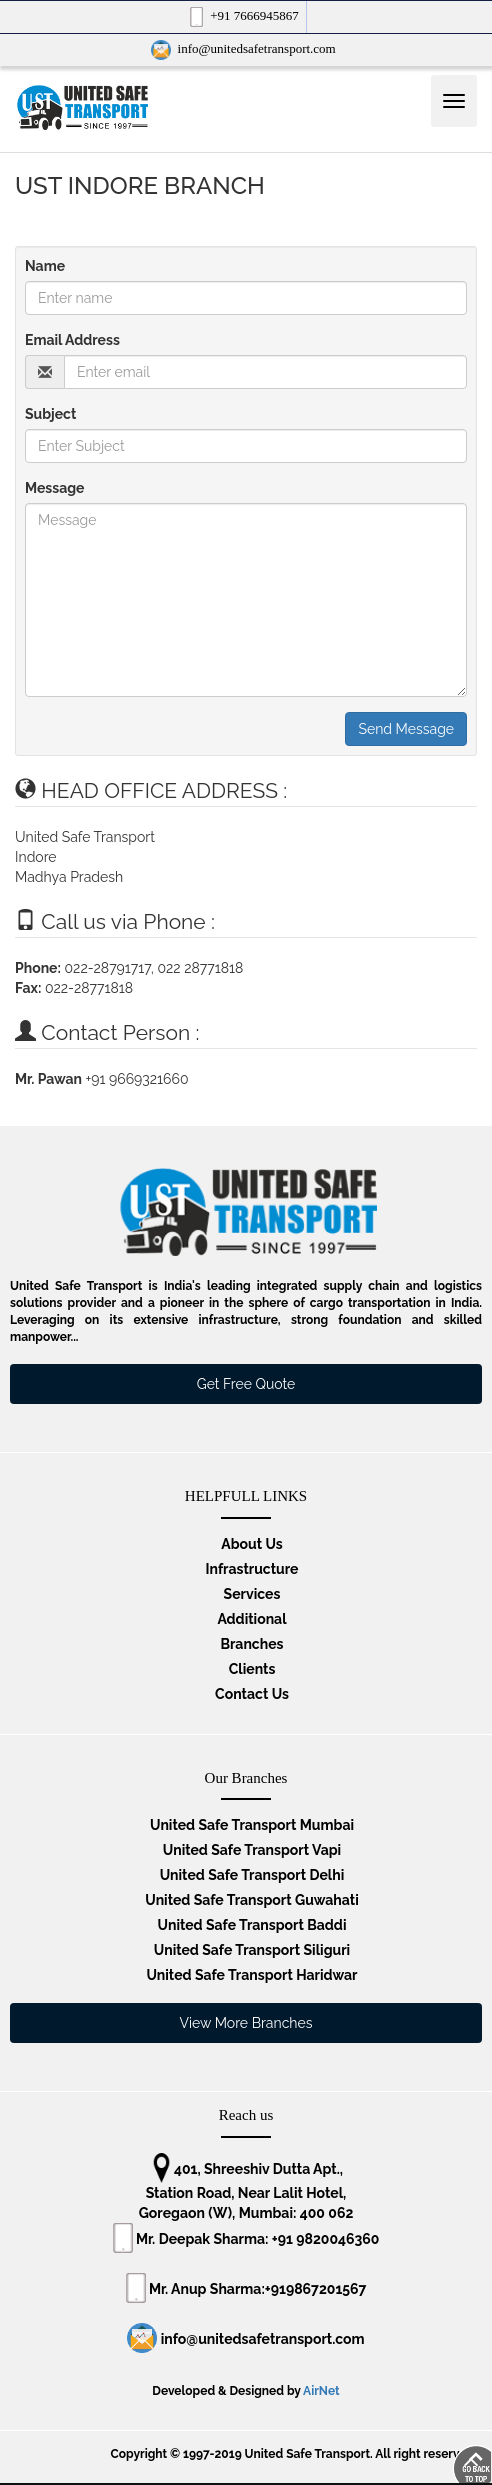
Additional (251, 1619)
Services (252, 1594)
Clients (252, 1669)
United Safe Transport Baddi (252, 1925)
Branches (251, 1644)
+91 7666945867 (243, 17)
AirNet (321, 2391)
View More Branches (246, 2023)
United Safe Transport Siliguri (252, 1950)
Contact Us (252, 1694)
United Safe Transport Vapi (252, 1850)
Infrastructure (252, 1569)
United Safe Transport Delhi (252, 1875)
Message (55, 488)
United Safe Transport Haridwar (251, 1975)
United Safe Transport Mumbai (252, 1825)
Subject (50, 414)
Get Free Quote (246, 1384)
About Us (251, 1544)
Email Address (72, 340)
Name (45, 266)
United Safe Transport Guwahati (251, 1900)
